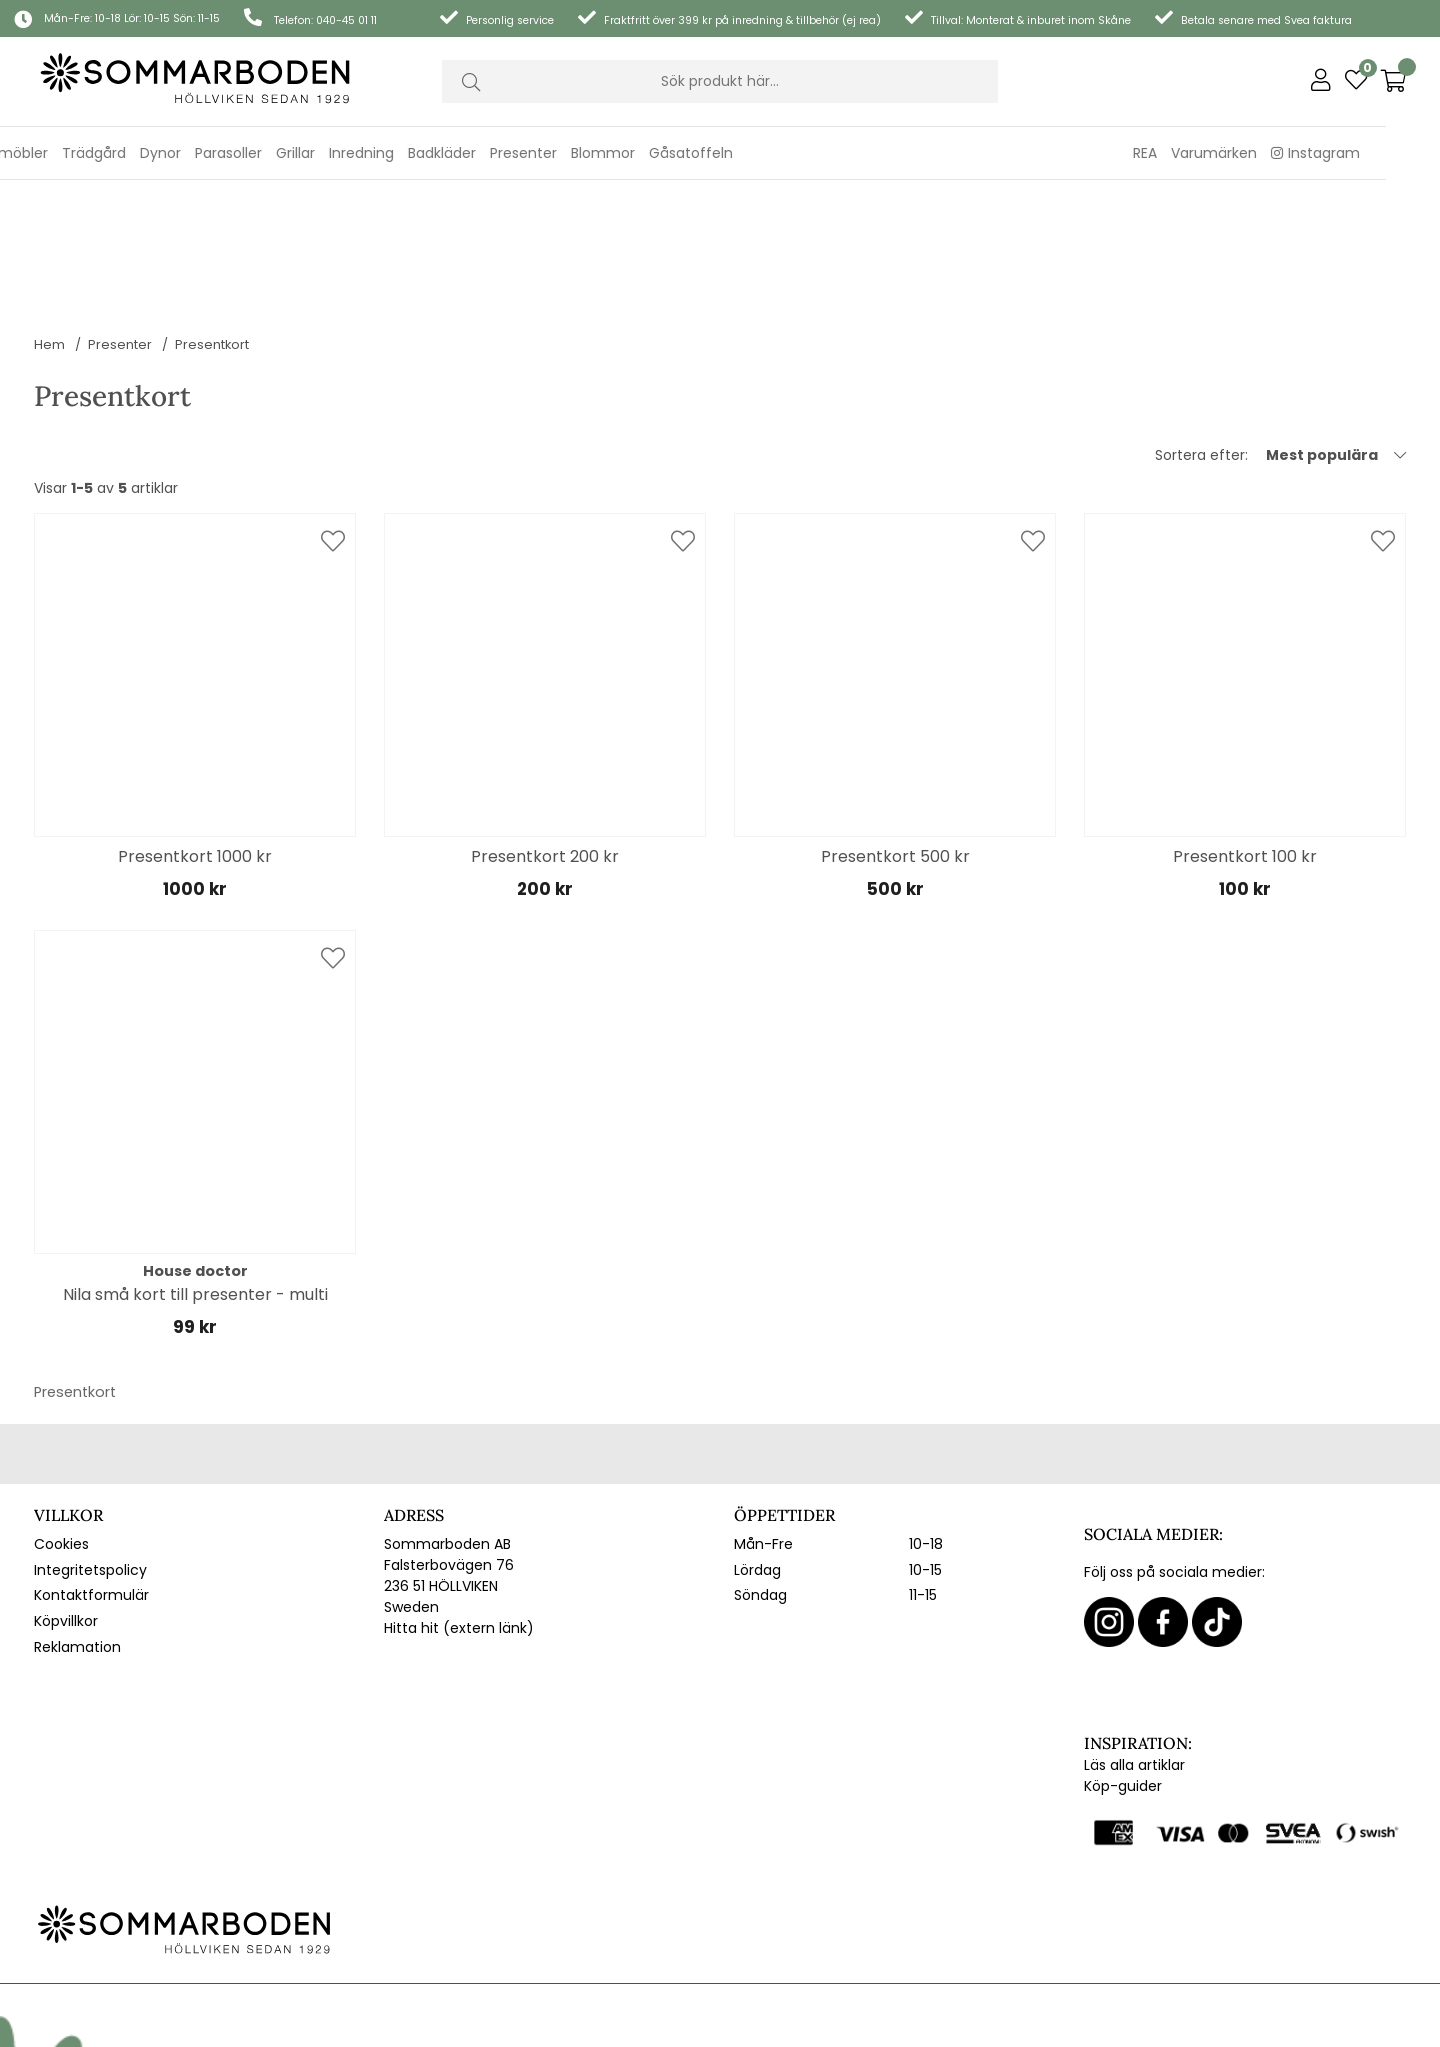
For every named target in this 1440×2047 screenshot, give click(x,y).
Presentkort (212, 218)
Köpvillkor (66, 1495)
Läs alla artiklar (1134, 1639)
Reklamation (77, 1521)
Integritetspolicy (90, 1444)
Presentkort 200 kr (545, 730)
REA (1198, 153)
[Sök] (719, 82)
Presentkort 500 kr (895, 730)
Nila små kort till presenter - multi (195, 1168)
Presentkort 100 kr (1245, 730)
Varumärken (1267, 153)
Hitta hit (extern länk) (459, 1502)
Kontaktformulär (91, 1469)
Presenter (120, 218)
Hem (49, 218)
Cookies (61, 1418)
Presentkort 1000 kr (195, 730)
